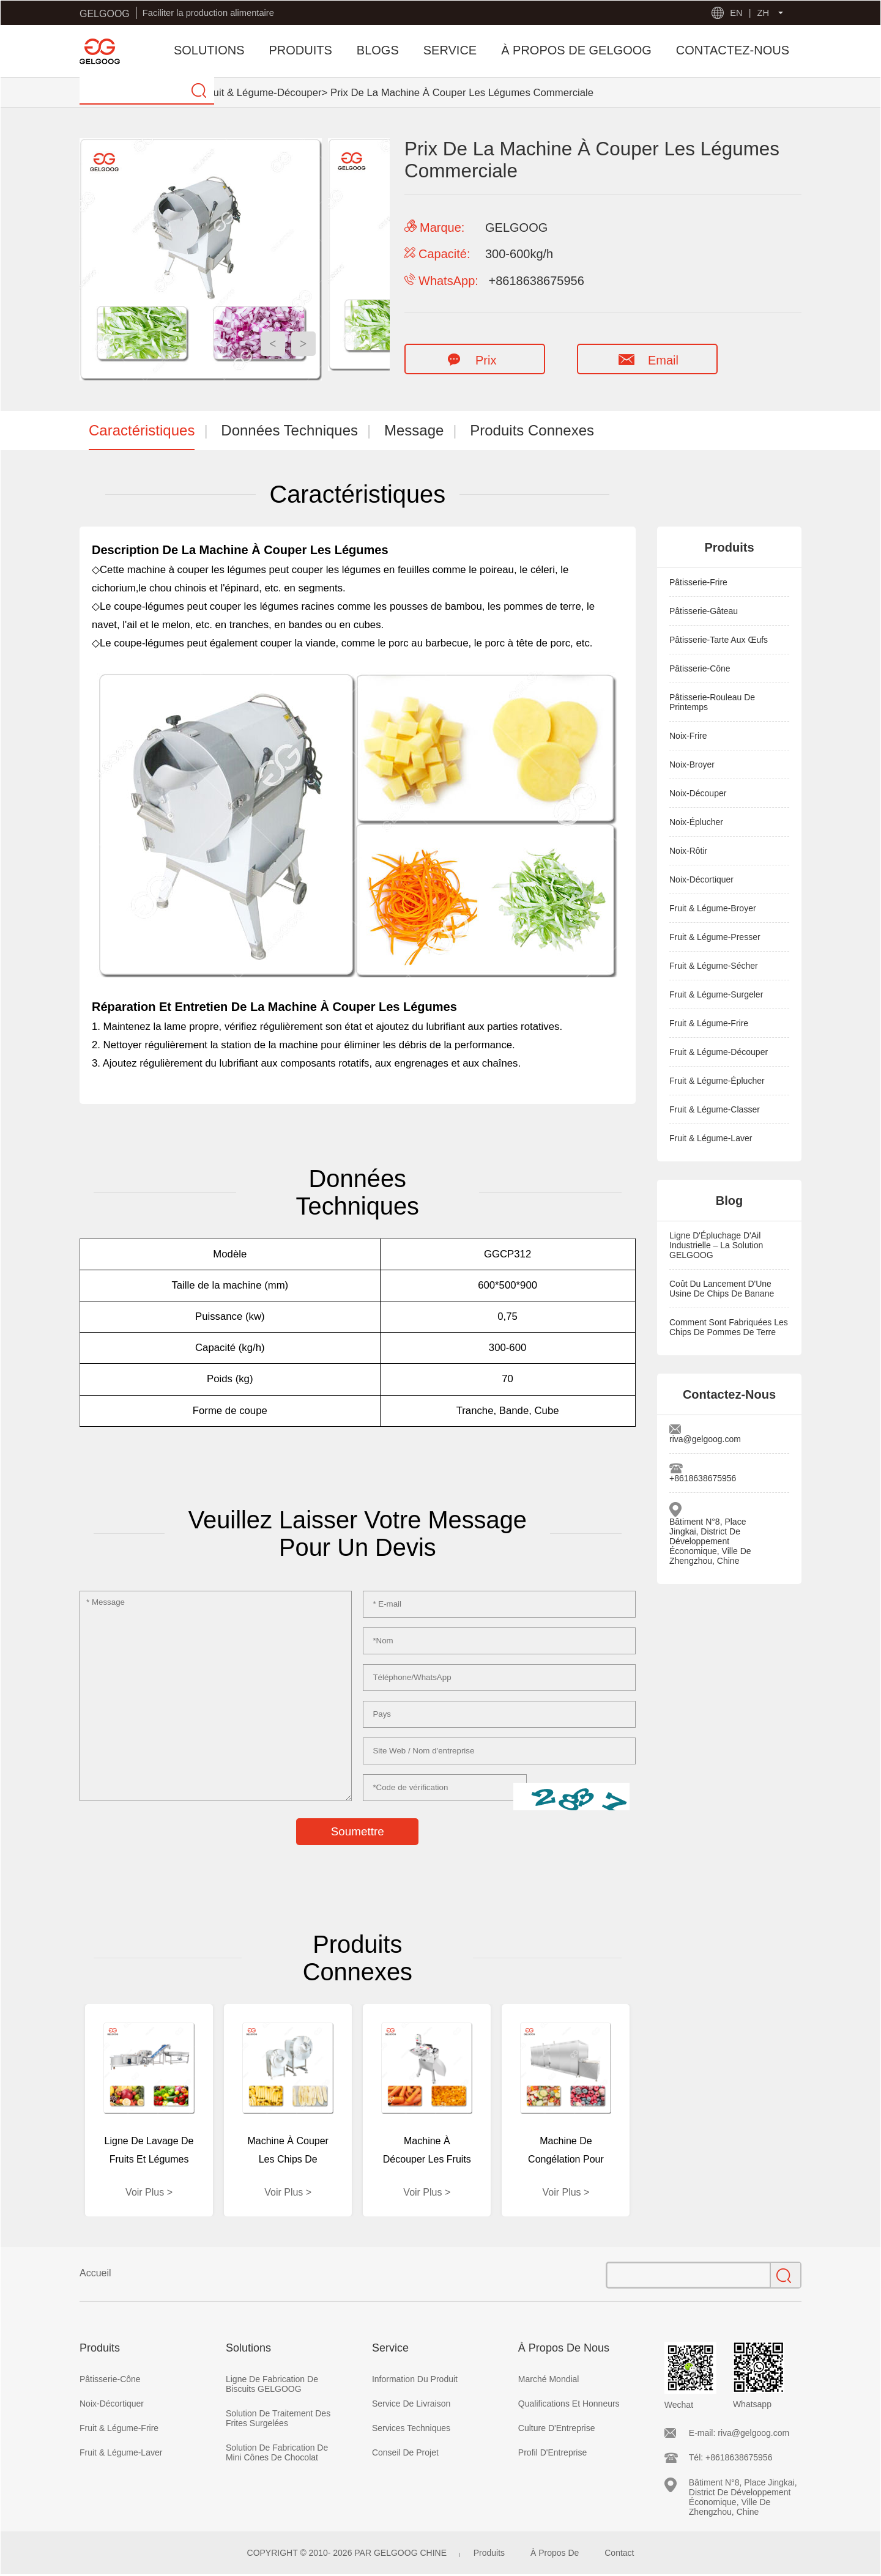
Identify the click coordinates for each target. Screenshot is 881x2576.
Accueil (95, 2273)
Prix (469, 359)
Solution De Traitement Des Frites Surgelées (278, 2418)
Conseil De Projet (405, 2452)
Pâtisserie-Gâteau (703, 611)
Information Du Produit (415, 2379)
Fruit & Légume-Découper (263, 92)
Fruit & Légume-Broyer (712, 908)
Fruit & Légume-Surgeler (716, 994)
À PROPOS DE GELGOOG (576, 50)
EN (736, 13)
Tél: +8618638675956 (731, 2457)
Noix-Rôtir (688, 851)
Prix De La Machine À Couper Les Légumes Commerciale (461, 92)
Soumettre (357, 1831)
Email (646, 359)
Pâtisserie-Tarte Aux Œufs (718, 640)
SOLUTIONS (209, 50)
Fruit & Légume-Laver (710, 1138)
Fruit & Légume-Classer (714, 1109)
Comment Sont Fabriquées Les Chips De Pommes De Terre (728, 1327)
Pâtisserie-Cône (699, 668)
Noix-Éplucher (696, 822)
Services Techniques (411, 2428)
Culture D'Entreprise (556, 2428)
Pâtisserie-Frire (698, 582)
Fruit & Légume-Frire (708, 1023)
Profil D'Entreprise (552, 2452)
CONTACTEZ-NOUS (732, 50)
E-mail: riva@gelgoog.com (739, 2433)
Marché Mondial (548, 2379)
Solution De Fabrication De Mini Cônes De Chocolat (277, 2452)
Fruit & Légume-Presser (714, 937)
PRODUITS (300, 50)
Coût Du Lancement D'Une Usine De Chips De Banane (721, 1288)
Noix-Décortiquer (701, 879)
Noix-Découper (697, 793)
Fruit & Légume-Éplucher (717, 1081)
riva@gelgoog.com (705, 1439)
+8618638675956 (702, 1478)
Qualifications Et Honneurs (569, 2403)
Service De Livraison (411, 2403)
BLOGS (378, 50)
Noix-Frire (688, 736)
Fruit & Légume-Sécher (713, 966)
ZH (763, 13)
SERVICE (450, 50)
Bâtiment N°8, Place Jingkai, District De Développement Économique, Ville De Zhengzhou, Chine (710, 1541)
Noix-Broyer (692, 764)
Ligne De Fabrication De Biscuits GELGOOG (272, 2384)
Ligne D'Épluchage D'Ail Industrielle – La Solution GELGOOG (716, 1245)
